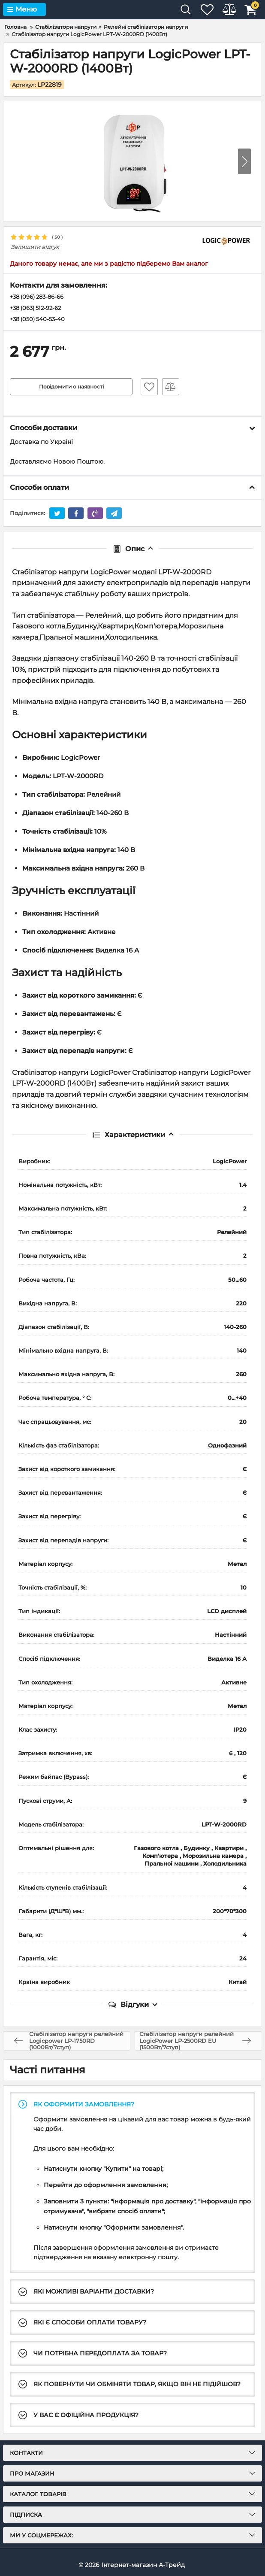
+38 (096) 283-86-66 (40, 297)
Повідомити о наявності (71, 388)
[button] (244, 161)
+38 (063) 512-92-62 (38, 309)
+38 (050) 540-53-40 (39, 321)
